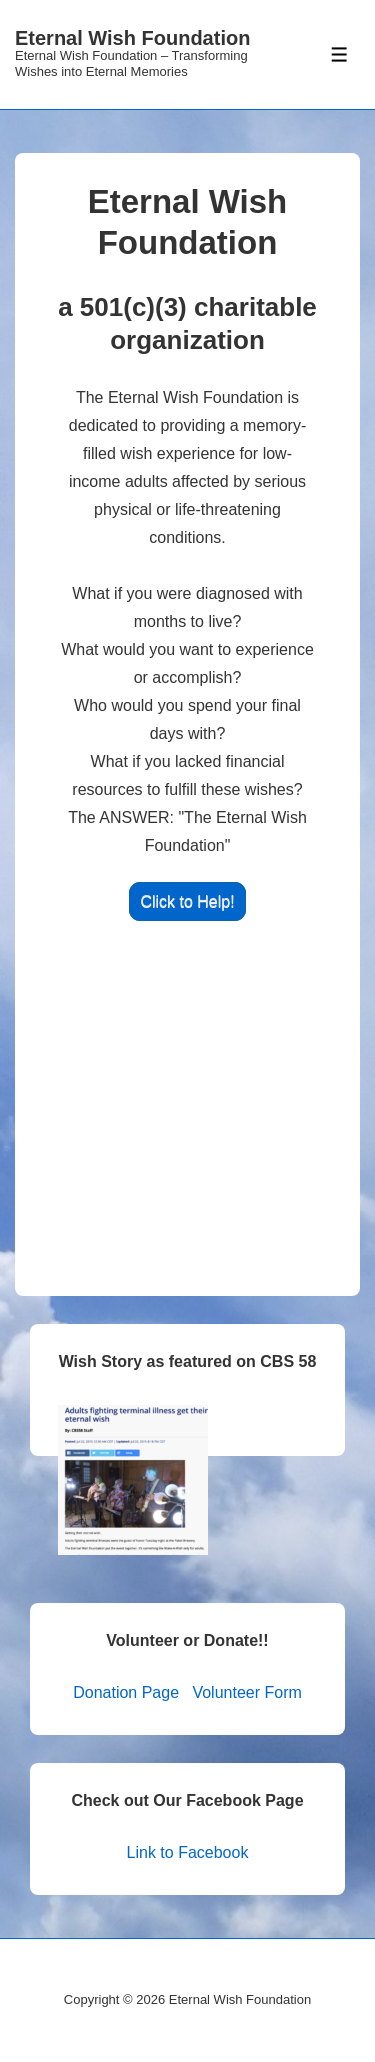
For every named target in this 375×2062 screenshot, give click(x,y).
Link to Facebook (188, 1852)
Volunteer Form (246, 1692)
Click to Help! (187, 901)
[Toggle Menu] (339, 54)
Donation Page (126, 1692)
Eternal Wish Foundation (132, 38)
